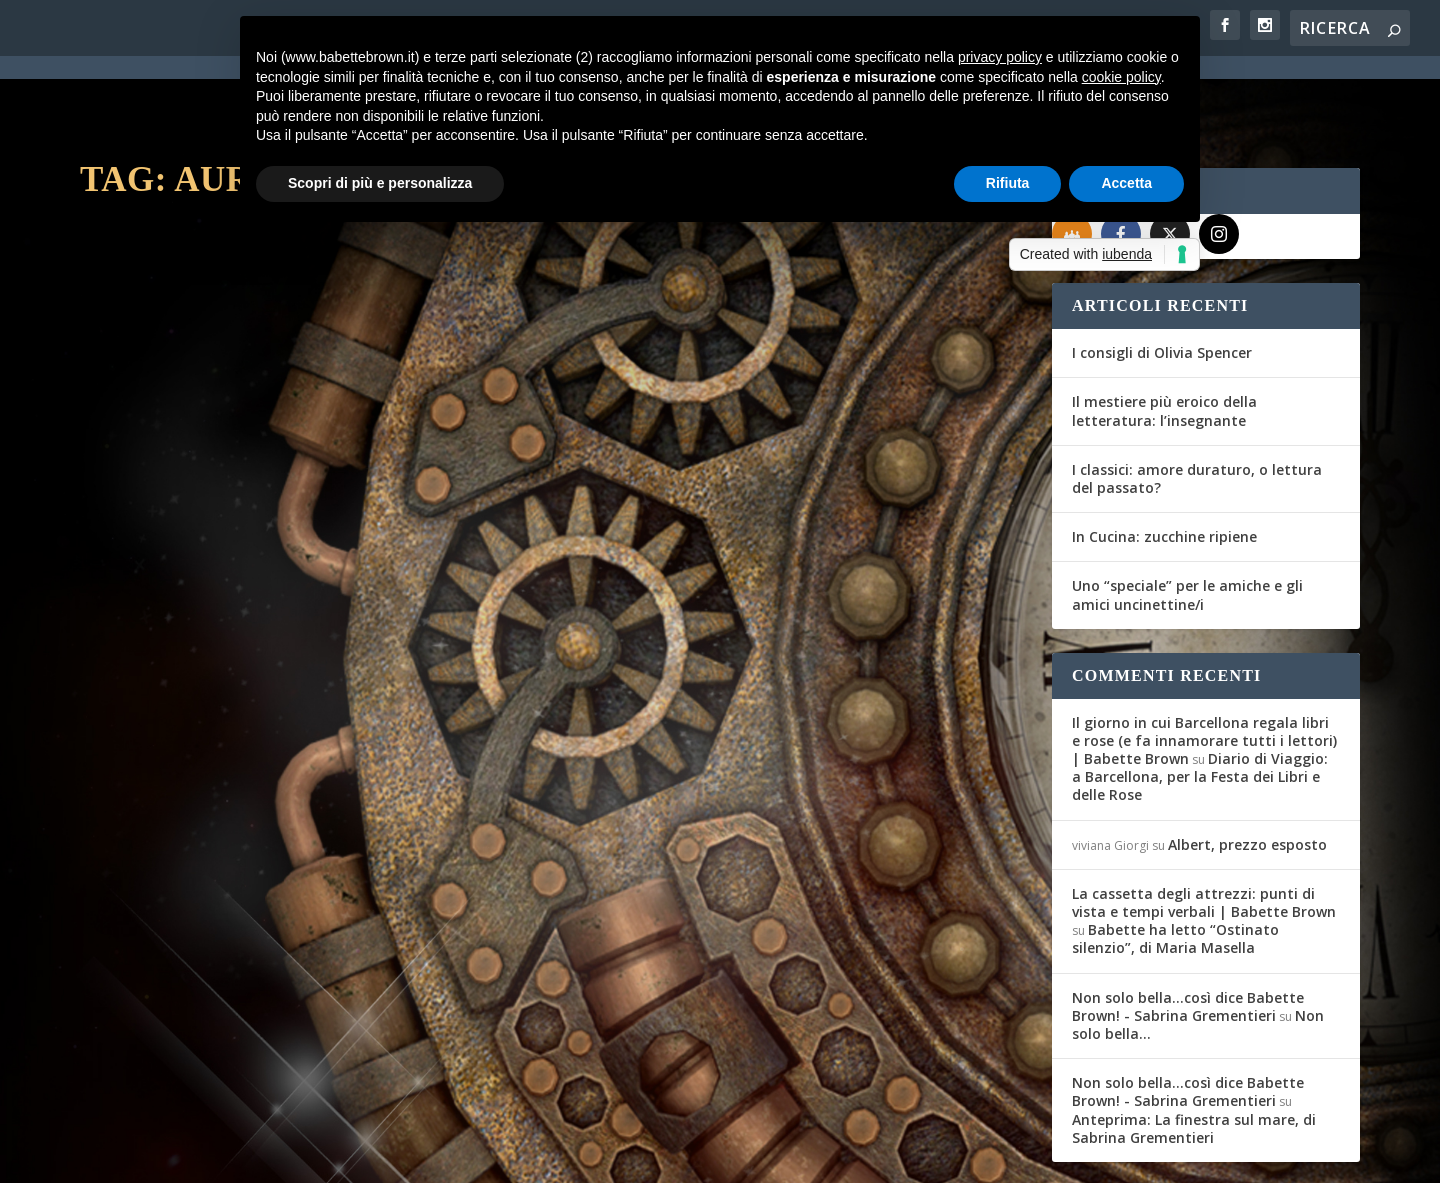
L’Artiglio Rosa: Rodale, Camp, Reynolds (782, 507)
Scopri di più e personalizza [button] (380, 183)
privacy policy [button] (1000, 57)
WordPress (430, 1155)
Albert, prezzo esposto (1247, 771)
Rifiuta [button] (1008, 183)
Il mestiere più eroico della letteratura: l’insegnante (1164, 338)
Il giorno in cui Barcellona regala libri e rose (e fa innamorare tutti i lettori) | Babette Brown (1204, 668)
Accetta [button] (1126, 183)
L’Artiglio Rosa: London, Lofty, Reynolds (301, 507)
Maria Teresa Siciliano (175, 538)
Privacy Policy (528, 1156)
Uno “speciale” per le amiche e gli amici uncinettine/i (1187, 522)
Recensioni (360, 538)
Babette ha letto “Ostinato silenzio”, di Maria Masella (1175, 866)
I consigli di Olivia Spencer (1162, 280)
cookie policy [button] (1121, 77)
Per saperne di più (186, 650)
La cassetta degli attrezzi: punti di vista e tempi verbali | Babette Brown (1204, 830)
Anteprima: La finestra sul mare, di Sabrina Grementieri (1194, 1055)
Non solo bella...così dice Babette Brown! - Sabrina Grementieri (1188, 933)
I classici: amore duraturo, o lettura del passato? (1197, 406)
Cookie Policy (634, 1156)
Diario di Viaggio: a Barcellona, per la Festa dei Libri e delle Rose (1200, 704)
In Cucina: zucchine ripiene (1164, 464)
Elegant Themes (229, 1155)
